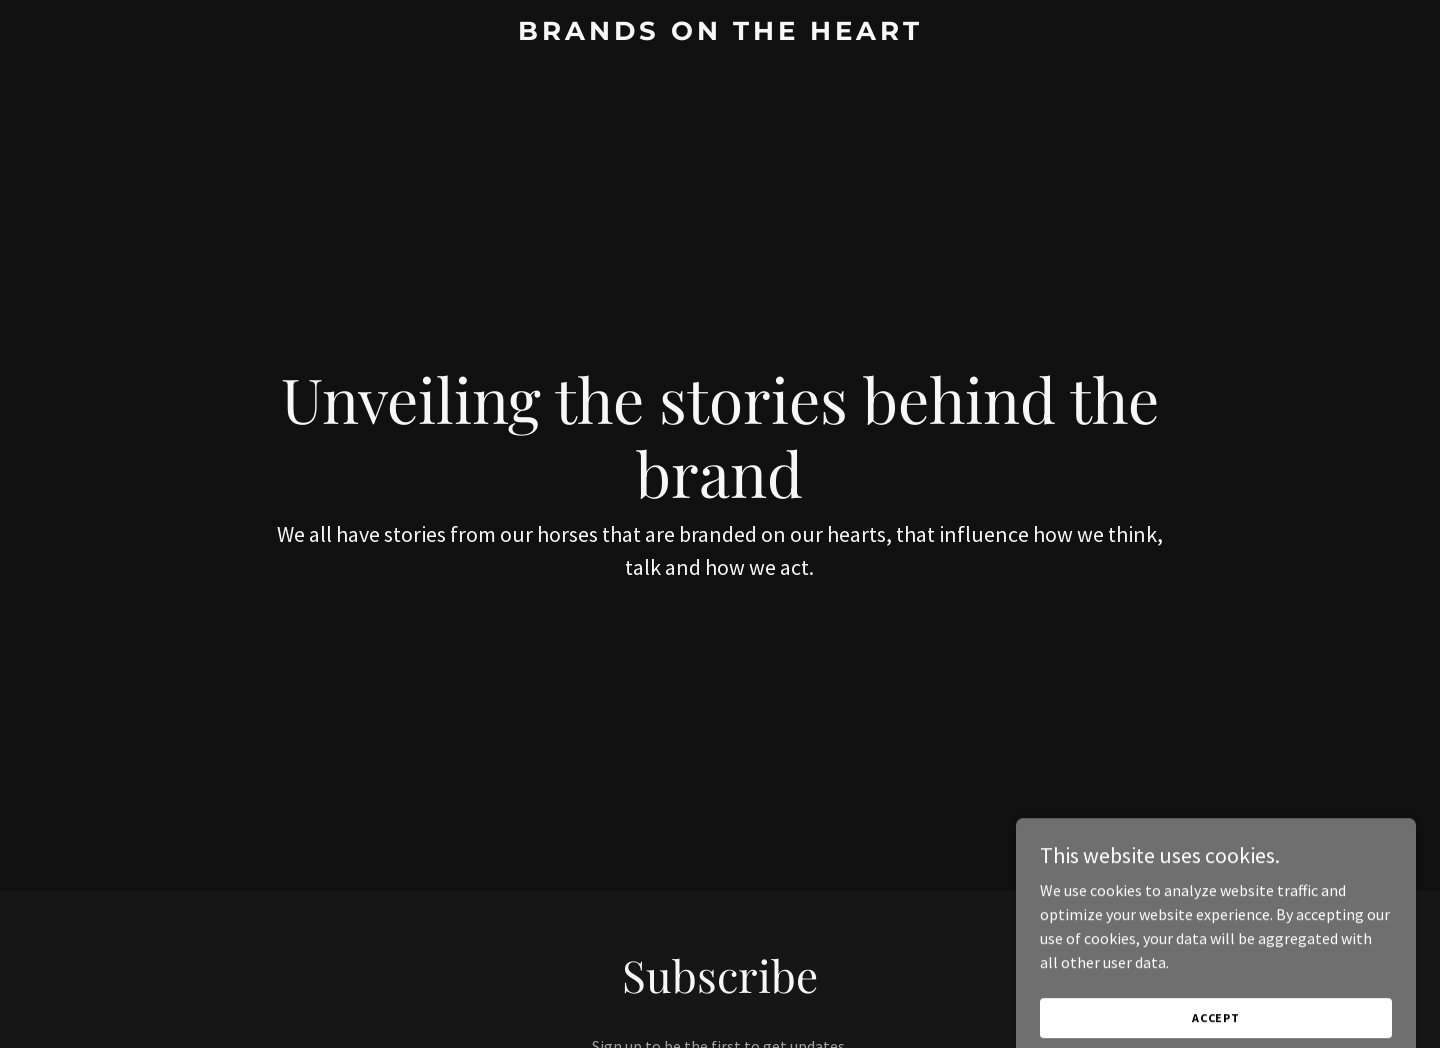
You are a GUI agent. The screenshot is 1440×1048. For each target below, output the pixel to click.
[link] (720, 34)
